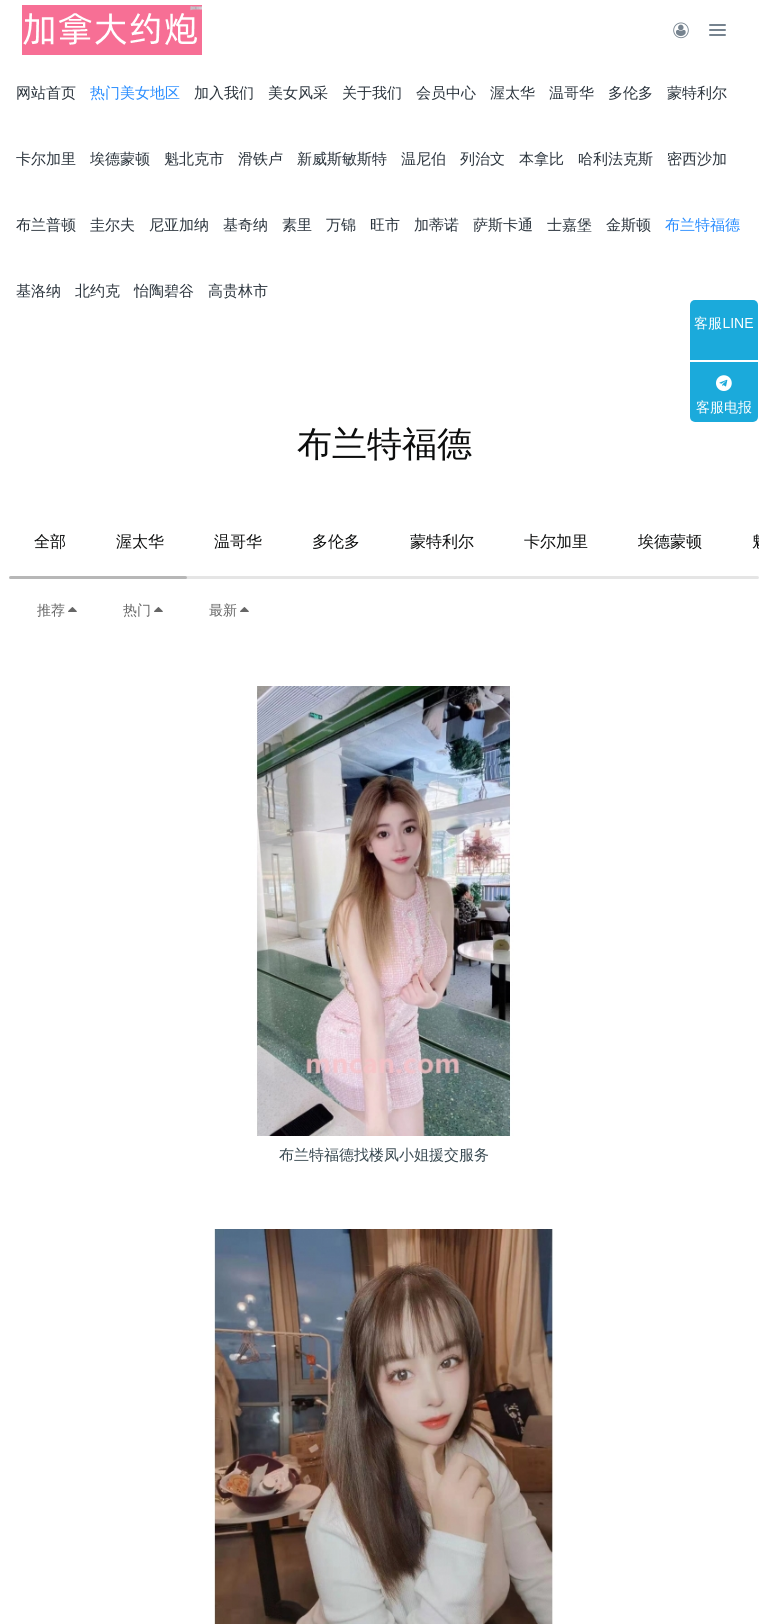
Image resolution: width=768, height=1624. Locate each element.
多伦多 (336, 541)
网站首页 (46, 92)
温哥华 (238, 541)
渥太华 (140, 541)
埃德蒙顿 (670, 541)
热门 (144, 610)
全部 (50, 541)
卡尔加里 (556, 541)
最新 (230, 610)
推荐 (58, 610)
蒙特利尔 (442, 541)
